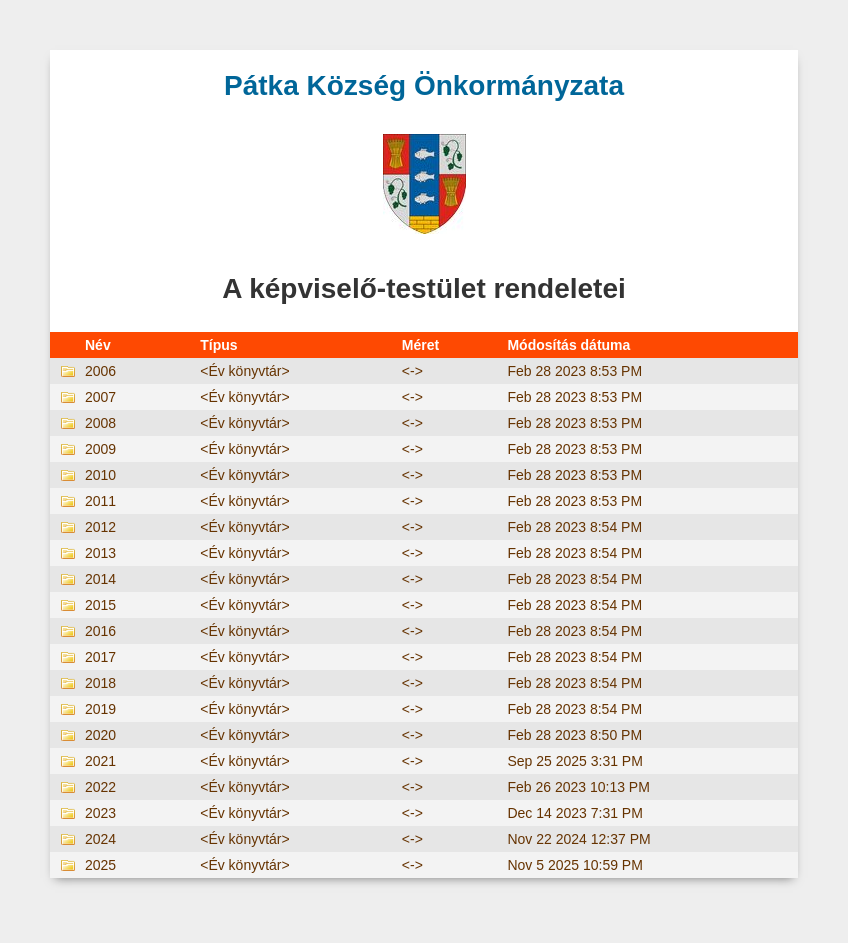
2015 (100, 605)
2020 (100, 735)
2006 (100, 371)
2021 (100, 761)
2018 (100, 683)
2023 (100, 813)
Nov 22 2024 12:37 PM (578, 839)
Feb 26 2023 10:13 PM (578, 787)
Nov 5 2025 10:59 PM (574, 865)
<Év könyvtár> (245, 371)
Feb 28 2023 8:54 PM (574, 527)
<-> (412, 371)
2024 (100, 839)
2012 (100, 527)
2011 (100, 501)
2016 (100, 631)
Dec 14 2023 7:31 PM (574, 813)
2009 (100, 449)
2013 (100, 553)
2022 (100, 787)
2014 (100, 579)
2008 (100, 423)
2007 (100, 397)
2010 (100, 475)
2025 (100, 865)
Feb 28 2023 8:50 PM (574, 735)
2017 (100, 657)
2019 (100, 709)
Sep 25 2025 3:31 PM (574, 761)
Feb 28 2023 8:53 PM (574, 371)
